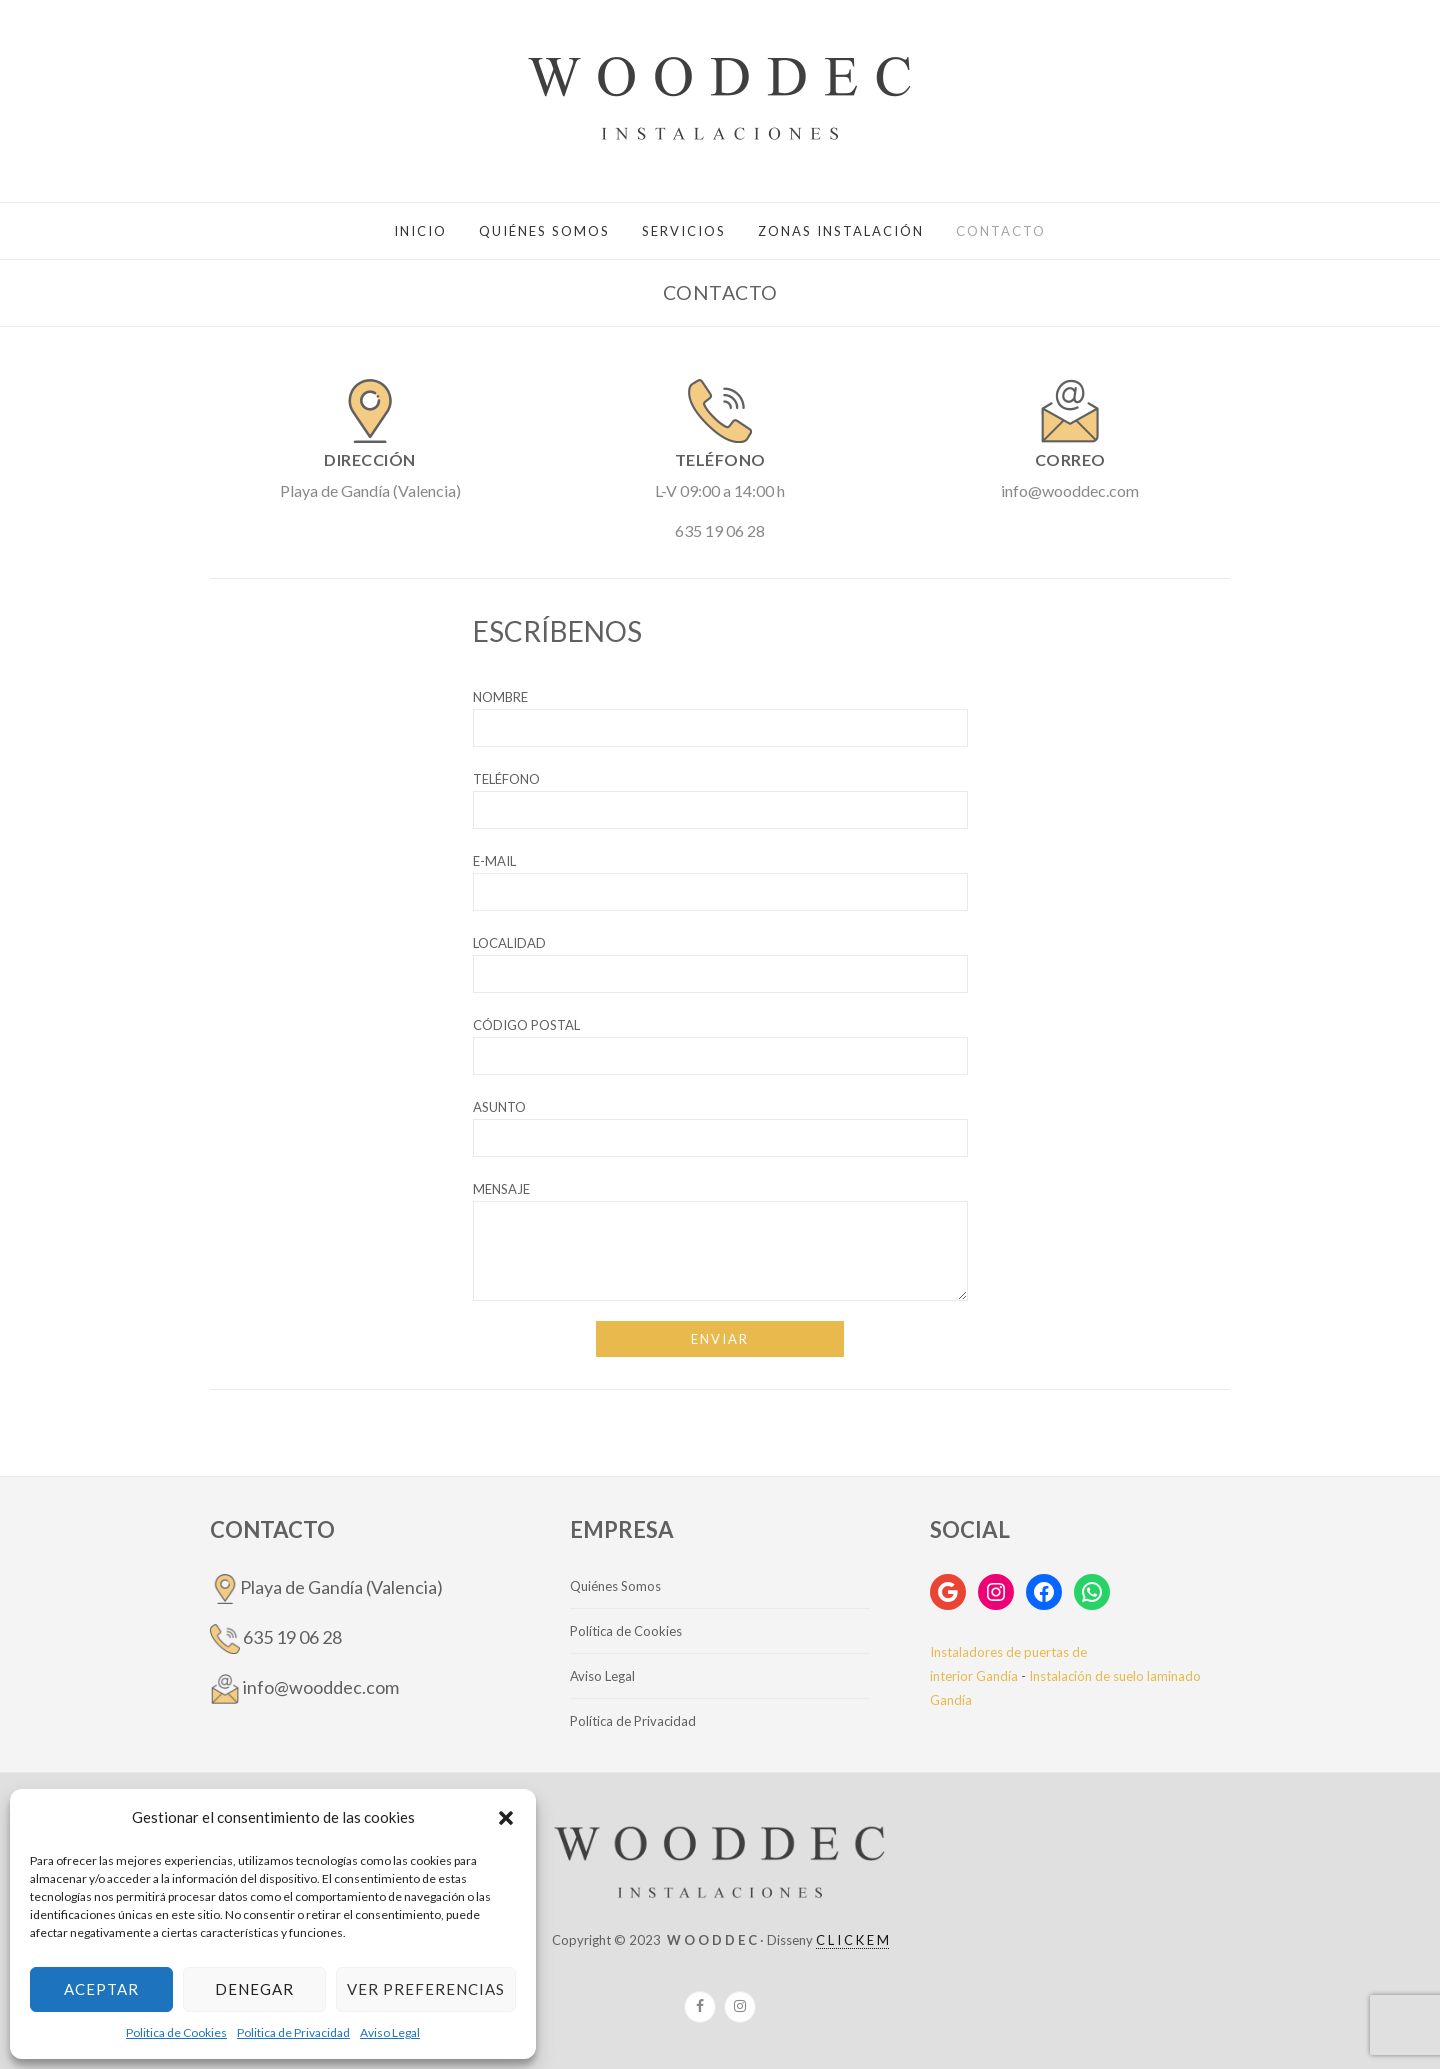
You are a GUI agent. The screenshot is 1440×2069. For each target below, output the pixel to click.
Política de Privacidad (633, 1721)
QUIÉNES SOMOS (544, 231)
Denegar (254, 1989)
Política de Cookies (626, 1631)
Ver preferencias (426, 1989)
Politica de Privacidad (293, 2032)
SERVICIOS (684, 231)
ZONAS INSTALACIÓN (841, 231)
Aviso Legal (390, 2032)
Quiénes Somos (615, 1586)
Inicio (420, 231)
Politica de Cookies (176, 2032)
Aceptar (101, 1989)
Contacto (1001, 231)
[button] (506, 1818)
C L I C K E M (852, 1940)
